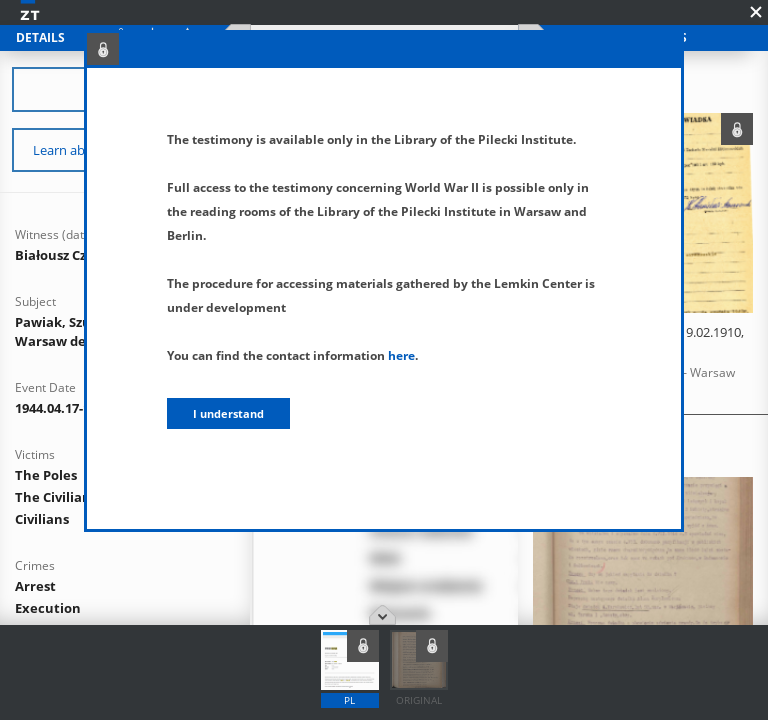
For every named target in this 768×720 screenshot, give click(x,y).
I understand (228, 413)
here (401, 355)
